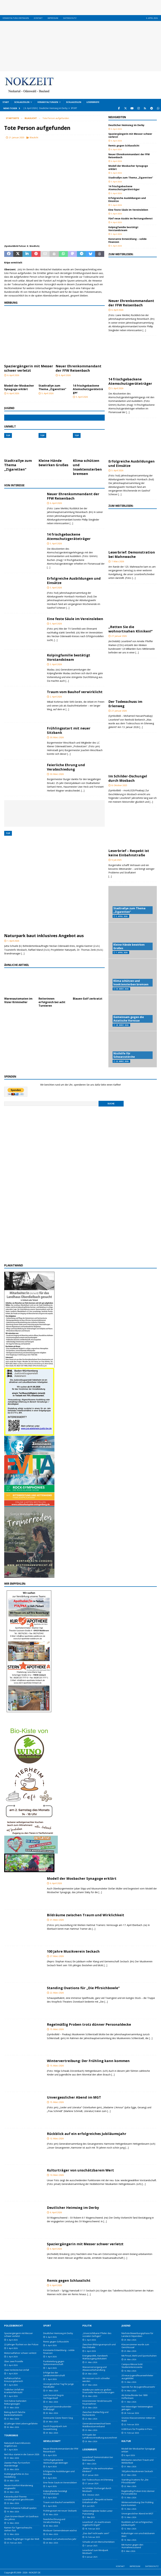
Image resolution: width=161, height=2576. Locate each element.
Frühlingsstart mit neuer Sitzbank (68, 730)
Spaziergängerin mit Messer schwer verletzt (28, 368)
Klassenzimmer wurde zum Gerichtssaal (135, 2346)
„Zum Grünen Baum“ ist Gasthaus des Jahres (21, 2518)
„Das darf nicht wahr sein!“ (95, 2533)
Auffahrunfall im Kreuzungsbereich (13, 2380)
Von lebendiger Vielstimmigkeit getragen (137, 2408)
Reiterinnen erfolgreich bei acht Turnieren (52, 1002)
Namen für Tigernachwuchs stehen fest (18, 2529)
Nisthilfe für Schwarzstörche (124, 1055)
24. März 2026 (52, 2542)
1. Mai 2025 (90, 2517)
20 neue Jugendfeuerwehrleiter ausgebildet (137, 2377)
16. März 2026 (130, 2371)
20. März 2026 (91, 2441)
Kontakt (38, 18)
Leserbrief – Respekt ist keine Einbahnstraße (128, 852)
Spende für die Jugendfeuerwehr (138, 2386)
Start (6, 102)
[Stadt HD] (29, 1365)
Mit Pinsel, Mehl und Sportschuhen (139, 2355)
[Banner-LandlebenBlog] (29, 1870)
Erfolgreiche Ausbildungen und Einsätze (74, 580)
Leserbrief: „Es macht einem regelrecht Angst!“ (96, 2523)
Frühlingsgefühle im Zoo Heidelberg (16, 2475)
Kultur (126, 2441)
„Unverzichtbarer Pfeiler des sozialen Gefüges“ (96, 2335)
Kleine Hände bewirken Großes (53, 462)
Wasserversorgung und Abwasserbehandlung (94, 2368)
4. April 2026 (116, 222)
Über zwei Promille (13, 2361)
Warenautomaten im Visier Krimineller (18, 1000)
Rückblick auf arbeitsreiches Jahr (59, 2538)
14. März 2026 (13, 2523)
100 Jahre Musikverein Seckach (73, 1951)
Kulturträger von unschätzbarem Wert (80, 2170)
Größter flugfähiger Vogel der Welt (21, 2538)
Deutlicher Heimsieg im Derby (126, 125)
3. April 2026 (56, 664)
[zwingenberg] (29, 1505)
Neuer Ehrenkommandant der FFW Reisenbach (78, 368)
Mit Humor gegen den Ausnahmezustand (132, 2546)
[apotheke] (29, 1722)
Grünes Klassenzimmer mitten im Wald (138, 2419)
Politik (87, 2325)
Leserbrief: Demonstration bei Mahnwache (131, 554)
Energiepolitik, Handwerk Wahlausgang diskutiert (95, 2357)
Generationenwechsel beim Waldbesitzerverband (96, 2425)
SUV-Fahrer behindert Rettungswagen (15, 2402)
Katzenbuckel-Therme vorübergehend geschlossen (19, 2498)
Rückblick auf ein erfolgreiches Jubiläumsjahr (86, 2133)
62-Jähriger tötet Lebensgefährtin (21, 2423)
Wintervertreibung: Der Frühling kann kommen (88, 2061)
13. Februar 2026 (131, 2433)
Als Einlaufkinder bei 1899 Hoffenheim (134, 2397)
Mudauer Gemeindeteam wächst (60, 2530)
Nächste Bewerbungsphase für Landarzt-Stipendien (137, 2335)
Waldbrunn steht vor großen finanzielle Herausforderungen (98, 2391)
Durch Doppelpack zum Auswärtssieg (55, 2428)
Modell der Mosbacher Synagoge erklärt (19, 387)
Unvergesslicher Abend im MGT (74, 2097)
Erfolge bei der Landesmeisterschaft (54, 2374)
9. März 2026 (129, 2551)
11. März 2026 (130, 2402)
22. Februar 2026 (131, 2424)
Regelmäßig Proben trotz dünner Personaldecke (89, 2024)
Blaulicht (34, 137)
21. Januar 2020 (16, 137)
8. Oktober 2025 (119, 785)
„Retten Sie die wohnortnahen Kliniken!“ (130, 629)
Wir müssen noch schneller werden (96, 2380)
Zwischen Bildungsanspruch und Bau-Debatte (99, 2346)
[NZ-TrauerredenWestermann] (29, 1575)
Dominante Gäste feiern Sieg (58, 2417)
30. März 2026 (57, 737)
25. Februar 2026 (14, 2542)
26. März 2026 (13, 2480)
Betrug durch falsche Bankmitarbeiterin (14, 2413)
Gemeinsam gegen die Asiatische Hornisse (128, 1018)
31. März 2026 (57, 1919)
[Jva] (29, 1433)
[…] (71, 523)
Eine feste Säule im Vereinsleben (75, 619)
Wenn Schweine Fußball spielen (20, 2507)
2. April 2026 (56, 696)
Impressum (53, 18)
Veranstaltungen (47, 102)
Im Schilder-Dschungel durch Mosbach (127, 778)
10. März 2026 (57, 2174)
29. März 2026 (13, 2469)
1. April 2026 (13, 940)
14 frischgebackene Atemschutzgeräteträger (88, 389)
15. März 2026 (57, 2029)
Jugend (126, 2325)
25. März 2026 (13, 2492)
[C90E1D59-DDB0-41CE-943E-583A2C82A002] (31, 1851)
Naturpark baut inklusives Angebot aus (44, 935)
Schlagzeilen (21, 102)
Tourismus (11, 2435)
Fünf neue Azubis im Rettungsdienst (130, 218)
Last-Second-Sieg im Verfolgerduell (53, 2397)
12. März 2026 (57, 2138)
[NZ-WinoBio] (29, 1764)
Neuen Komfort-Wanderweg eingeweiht (18, 2487)
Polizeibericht (13, 2325)
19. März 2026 (13, 2511)
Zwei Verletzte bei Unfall (16, 2369)
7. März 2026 (117, 561)
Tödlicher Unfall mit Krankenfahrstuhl (14, 2391)
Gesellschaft (52, 2441)
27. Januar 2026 (119, 635)
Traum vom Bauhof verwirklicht (75, 692)
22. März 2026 (122, 1061)
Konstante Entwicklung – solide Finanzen (127, 240)
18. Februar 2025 (92, 2528)
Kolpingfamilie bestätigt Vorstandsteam (68, 657)
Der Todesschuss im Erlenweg (125, 703)
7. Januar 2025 (91, 2545)
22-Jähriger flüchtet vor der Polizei (21, 2344)
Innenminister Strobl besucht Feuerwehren (97, 2402)
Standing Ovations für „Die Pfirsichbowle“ (83, 1988)
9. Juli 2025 (116, 859)
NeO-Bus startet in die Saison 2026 (21, 2454)
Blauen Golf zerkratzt (87, 998)
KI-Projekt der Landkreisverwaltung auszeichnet (99, 2436)
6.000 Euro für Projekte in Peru (136, 2429)
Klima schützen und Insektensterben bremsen (87, 467)
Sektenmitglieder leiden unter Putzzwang (97, 2512)
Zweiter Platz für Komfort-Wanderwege (17, 2464)
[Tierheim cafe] (29, 1833)
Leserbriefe (92, 102)
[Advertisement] (80, 46)
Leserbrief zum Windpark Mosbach (95, 2552)
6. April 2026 (13, 375)
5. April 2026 (47, 393)
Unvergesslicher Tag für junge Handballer (58, 2385)
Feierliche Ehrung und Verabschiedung (66, 767)
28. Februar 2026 (131, 2413)
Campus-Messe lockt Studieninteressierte (132, 2366)
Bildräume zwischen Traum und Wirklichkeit (85, 1915)
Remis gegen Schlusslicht (123, 145)
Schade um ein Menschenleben (98, 2541)
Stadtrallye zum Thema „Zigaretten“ (52, 387)
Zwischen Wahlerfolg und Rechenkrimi (95, 2413)
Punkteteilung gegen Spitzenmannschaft (53, 2363)
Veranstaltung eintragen (16, 18)
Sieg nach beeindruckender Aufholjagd (57, 2408)
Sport (47, 2325)
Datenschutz (69, 18)
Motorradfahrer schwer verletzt (20, 2352)
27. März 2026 (57, 1956)
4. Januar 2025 (91, 2557)
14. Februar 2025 (92, 2537)
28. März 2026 (122, 1025)
